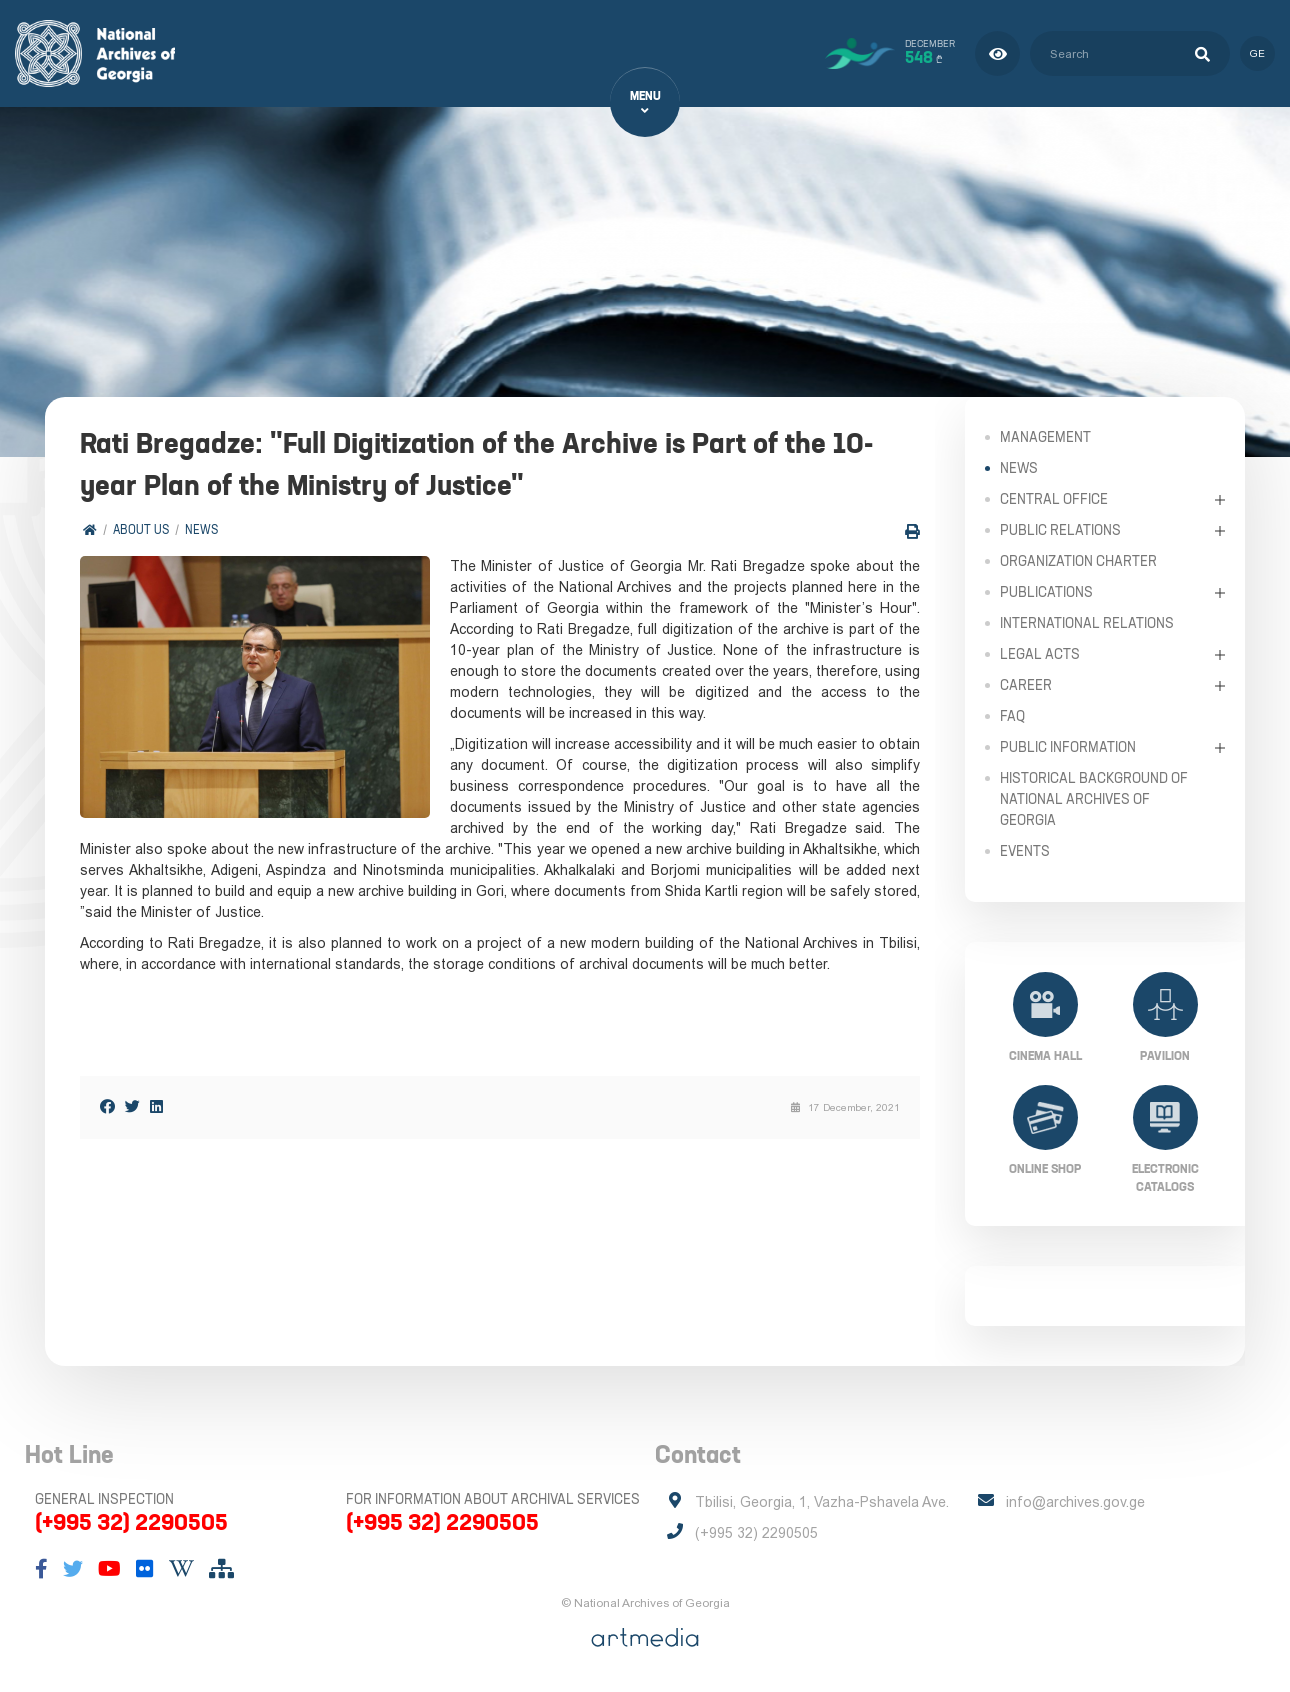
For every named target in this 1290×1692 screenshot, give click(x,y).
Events (1025, 851)
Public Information (1068, 747)
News (201, 529)
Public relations (1060, 530)
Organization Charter (1078, 561)
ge (1257, 53)
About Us (141, 529)
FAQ (1012, 716)
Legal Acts (1040, 654)
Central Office (1054, 499)
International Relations (1087, 623)
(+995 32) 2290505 (131, 1522)
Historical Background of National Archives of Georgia (1094, 799)
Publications (1046, 592)
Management (1045, 437)
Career (1026, 685)
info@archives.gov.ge (1075, 1502)
